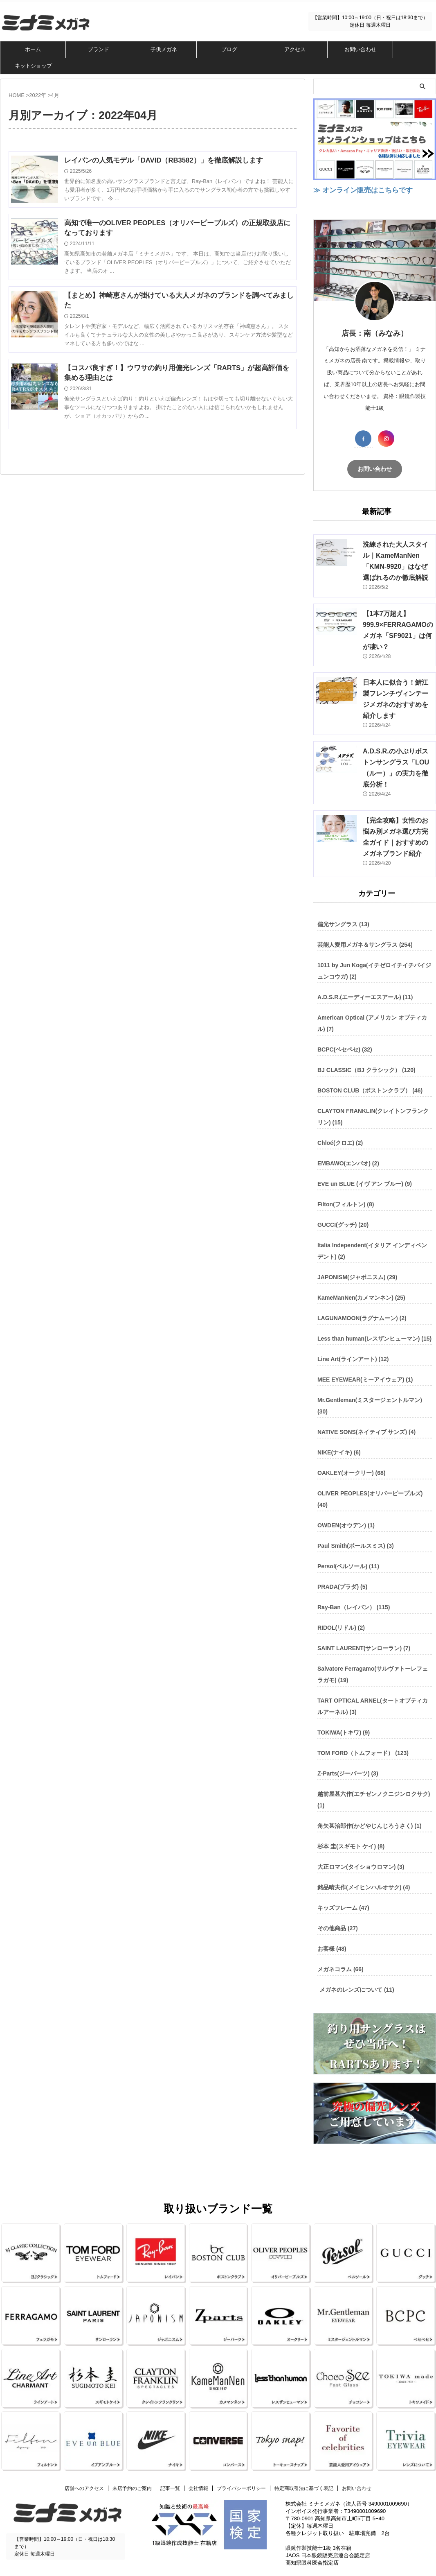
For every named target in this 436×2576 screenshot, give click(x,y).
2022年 (37, 95)
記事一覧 (170, 2465)
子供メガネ (164, 49)
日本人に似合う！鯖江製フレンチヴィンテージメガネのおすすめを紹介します (397, 692)
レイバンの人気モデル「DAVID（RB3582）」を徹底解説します (172, 160)
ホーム (33, 49)
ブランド (98, 49)
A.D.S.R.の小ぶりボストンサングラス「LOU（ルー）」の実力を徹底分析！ (397, 750)
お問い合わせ (360, 49)
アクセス (295, 49)
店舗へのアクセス (84, 2465)
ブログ (229, 49)
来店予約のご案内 (132, 2465)
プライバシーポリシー (241, 2465)
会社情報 (198, 2465)
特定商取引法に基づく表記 (303, 2465)
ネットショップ (33, 66)
